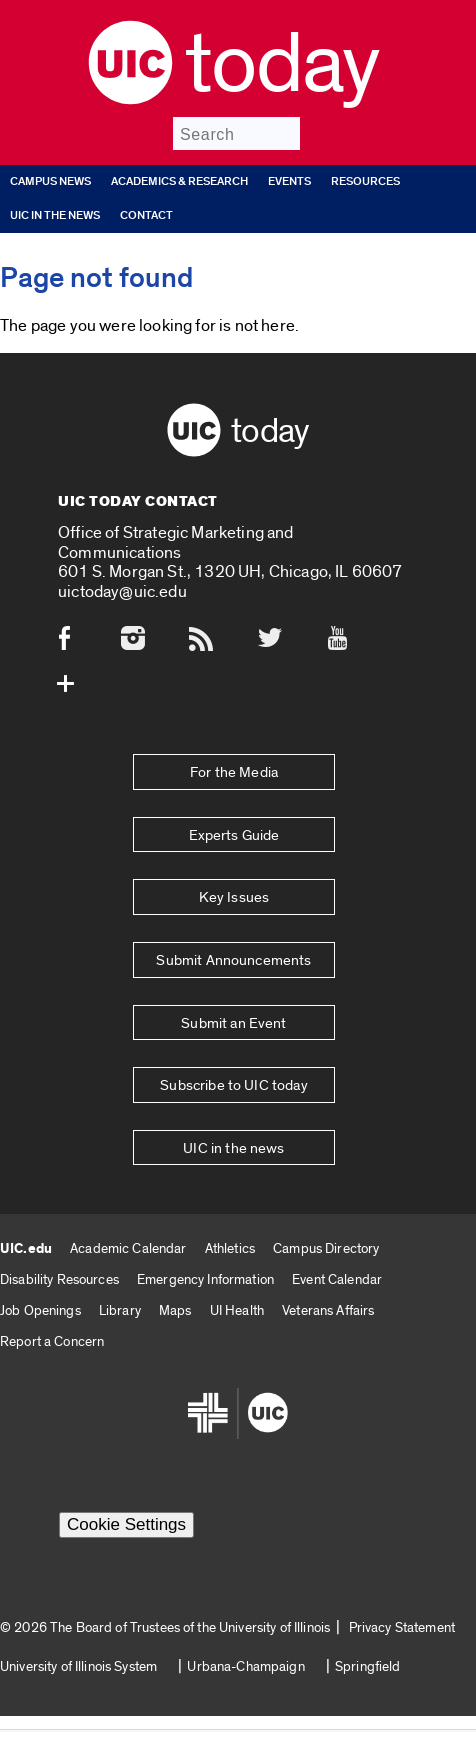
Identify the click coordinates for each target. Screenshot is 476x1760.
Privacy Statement (402, 1627)
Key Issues (234, 897)
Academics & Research (179, 181)
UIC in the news (55, 215)
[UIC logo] (130, 99)
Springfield (368, 1666)
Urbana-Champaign (245, 1666)
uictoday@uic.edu (122, 591)
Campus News (50, 181)
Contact (146, 215)
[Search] (236, 133)
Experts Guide (234, 835)
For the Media (234, 772)
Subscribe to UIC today (233, 1085)
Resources (365, 181)
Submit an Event (233, 1023)
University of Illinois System (78, 1666)
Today (281, 65)
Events (289, 181)
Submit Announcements (233, 960)
